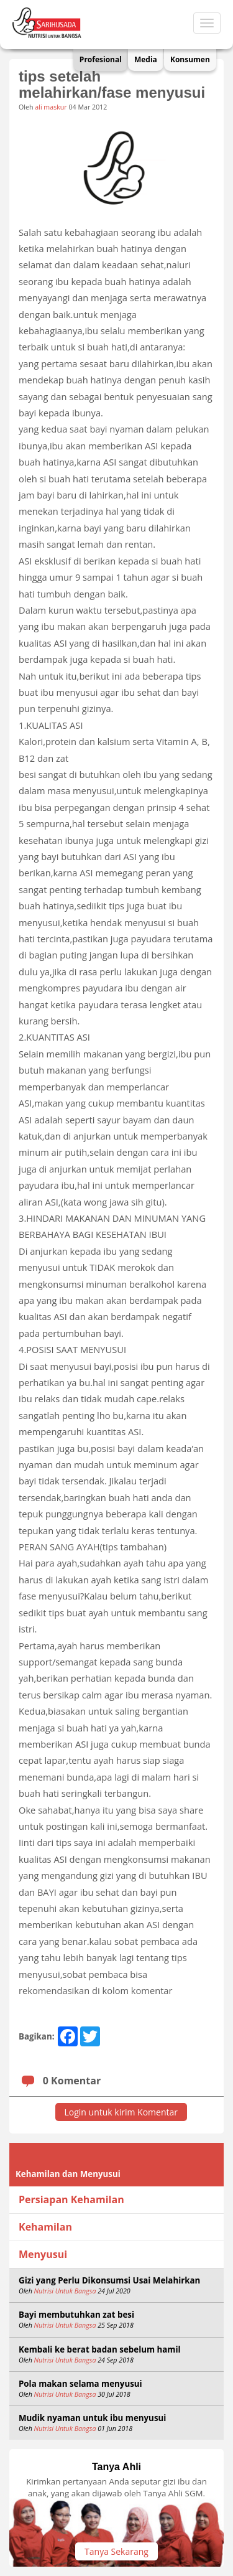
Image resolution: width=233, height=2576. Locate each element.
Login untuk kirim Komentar (121, 2112)
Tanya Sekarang (116, 2551)
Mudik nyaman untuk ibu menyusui (92, 2418)
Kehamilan (45, 2227)
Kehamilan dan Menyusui (68, 2174)
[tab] (116, 2199)
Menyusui (43, 2254)
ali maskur (50, 107)
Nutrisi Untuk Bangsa (66, 2291)
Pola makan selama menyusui (80, 2383)
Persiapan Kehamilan (71, 2199)
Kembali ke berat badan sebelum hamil (100, 2349)
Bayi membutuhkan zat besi (76, 2314)
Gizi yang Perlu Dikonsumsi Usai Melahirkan (109, 2280)
